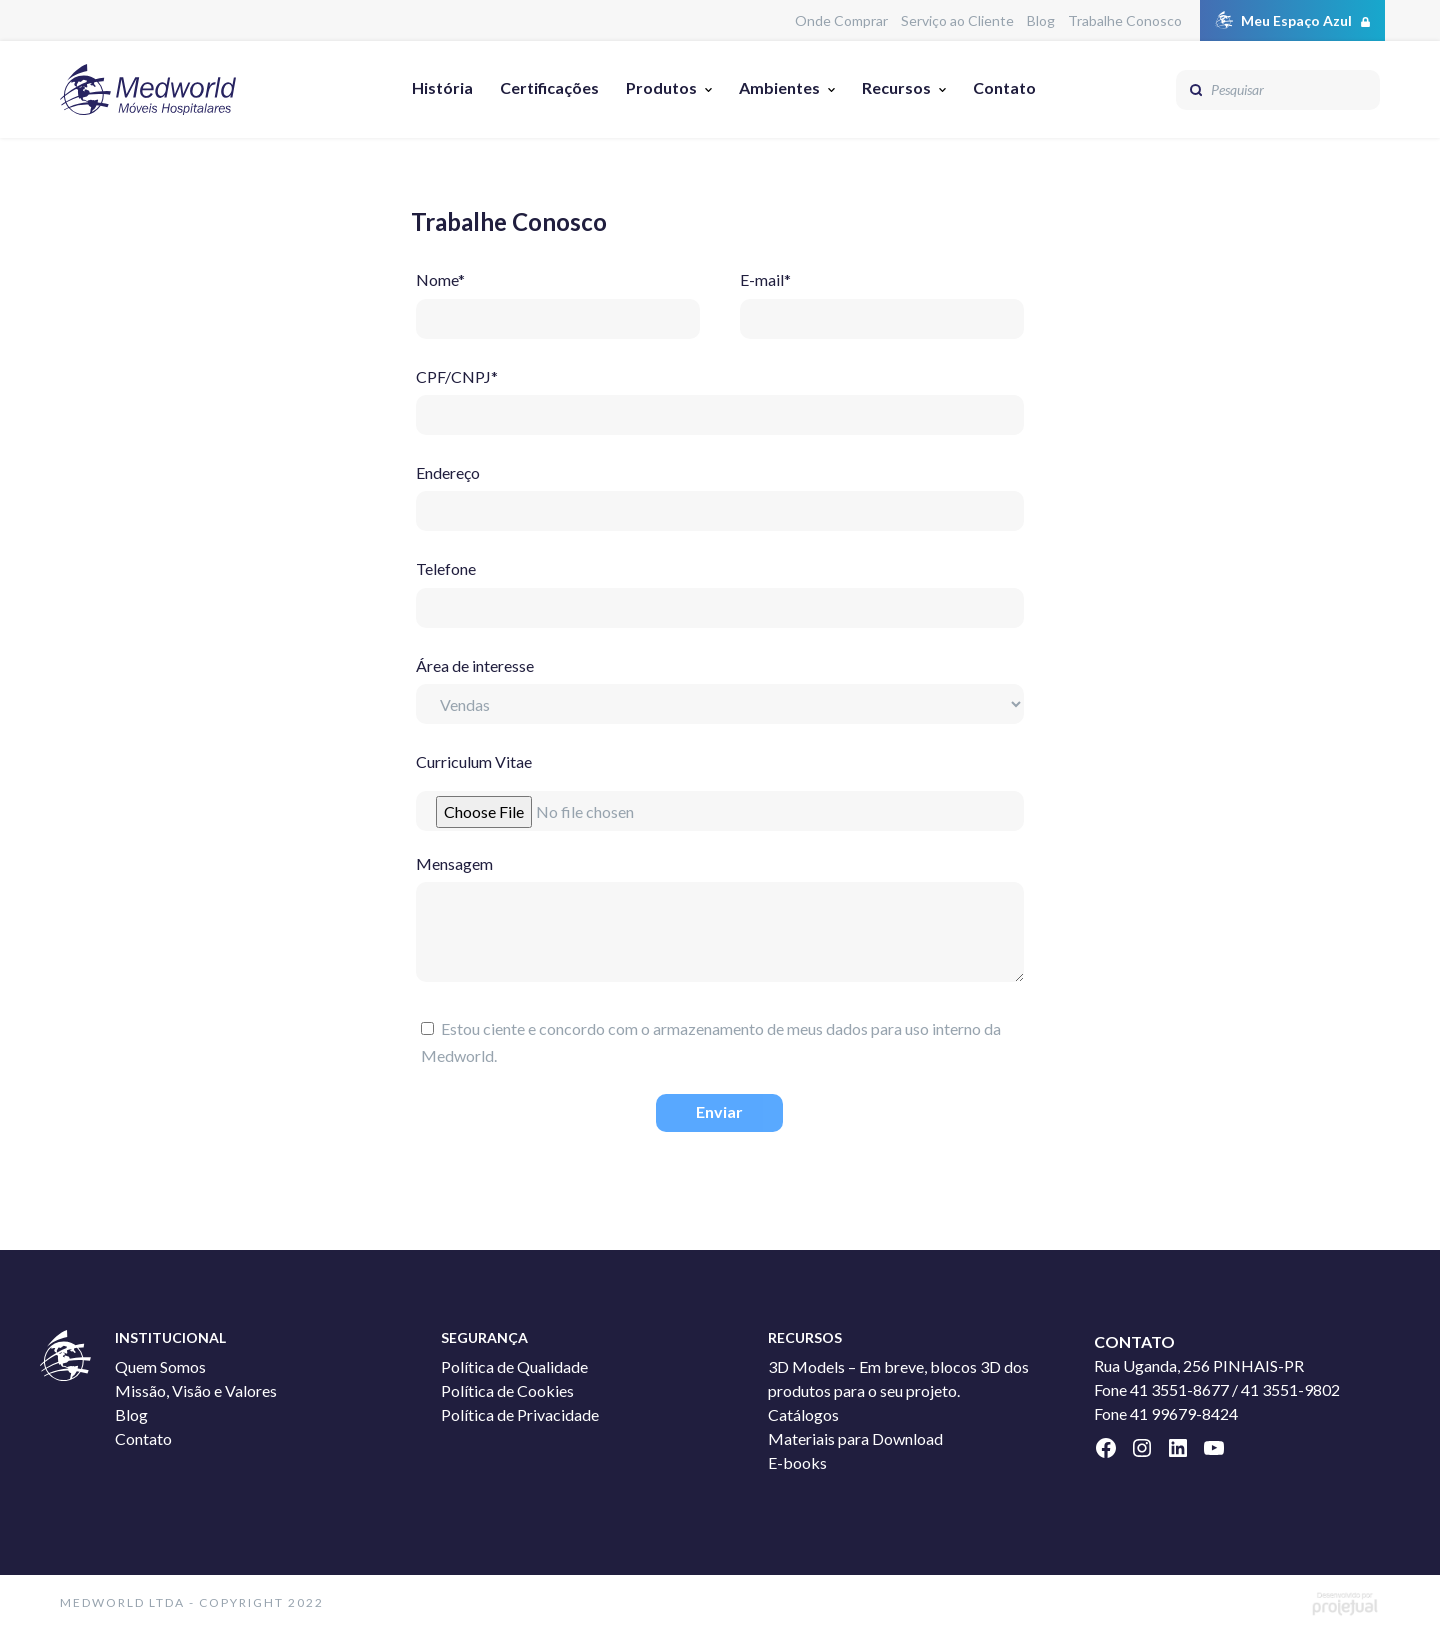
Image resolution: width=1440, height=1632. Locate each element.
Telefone (720, 588)
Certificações (549, 87)
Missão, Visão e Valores (196, 1390)
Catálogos (803, 1414)
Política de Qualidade (514, 1366)
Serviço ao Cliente (957, 20)
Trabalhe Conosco (1125, 20)
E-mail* (882, 299)
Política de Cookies (507, 1390)
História (442, 87)
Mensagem (720, 922)
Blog (1041, 20)
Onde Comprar (841, 20)
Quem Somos (160, 1366)
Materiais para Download (855, 1438)
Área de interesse (720, 685)
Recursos (896, 87)
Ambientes (779, 87)
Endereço (720, 492)
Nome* (558, 299)
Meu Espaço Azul (1296, 20)
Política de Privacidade (520, 1414)
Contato (1004, 87)
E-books (797, 1462)
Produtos (661, 87)
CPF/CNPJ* (720, 396)
